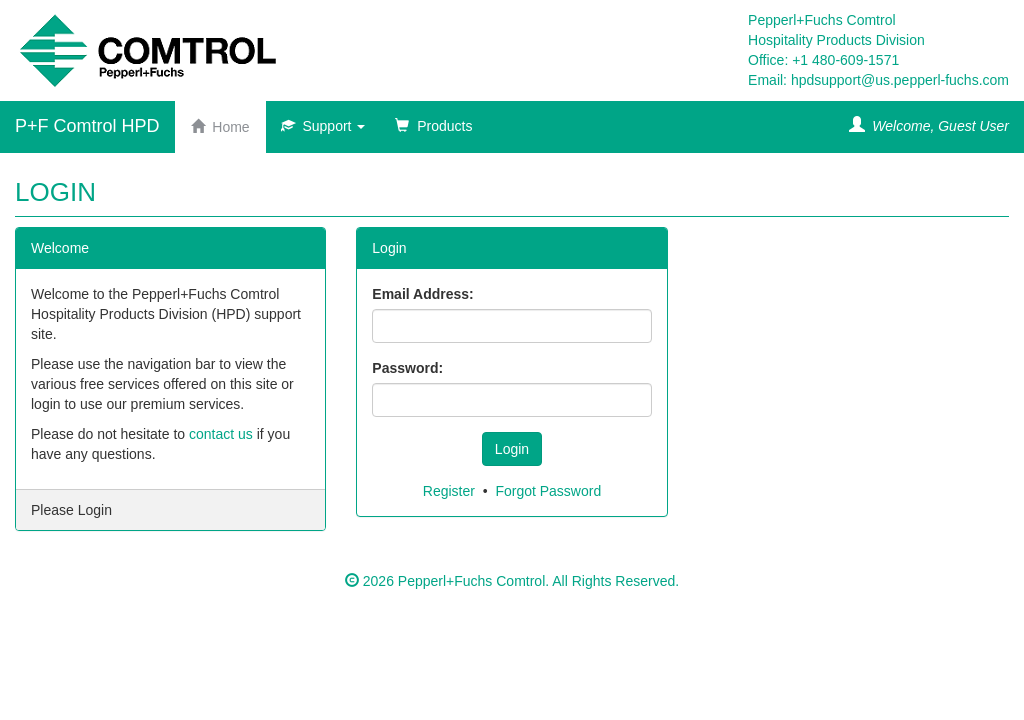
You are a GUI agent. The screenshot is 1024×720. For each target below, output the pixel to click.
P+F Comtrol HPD (87, 126)
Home (220, 127)
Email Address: (422, 294)
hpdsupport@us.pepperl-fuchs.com (900, 80)
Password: (407, 368)
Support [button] (323, 126)
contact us (221, 434)
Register (449, 491)
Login (512, 449)
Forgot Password (548, 491)
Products (433, 126)
